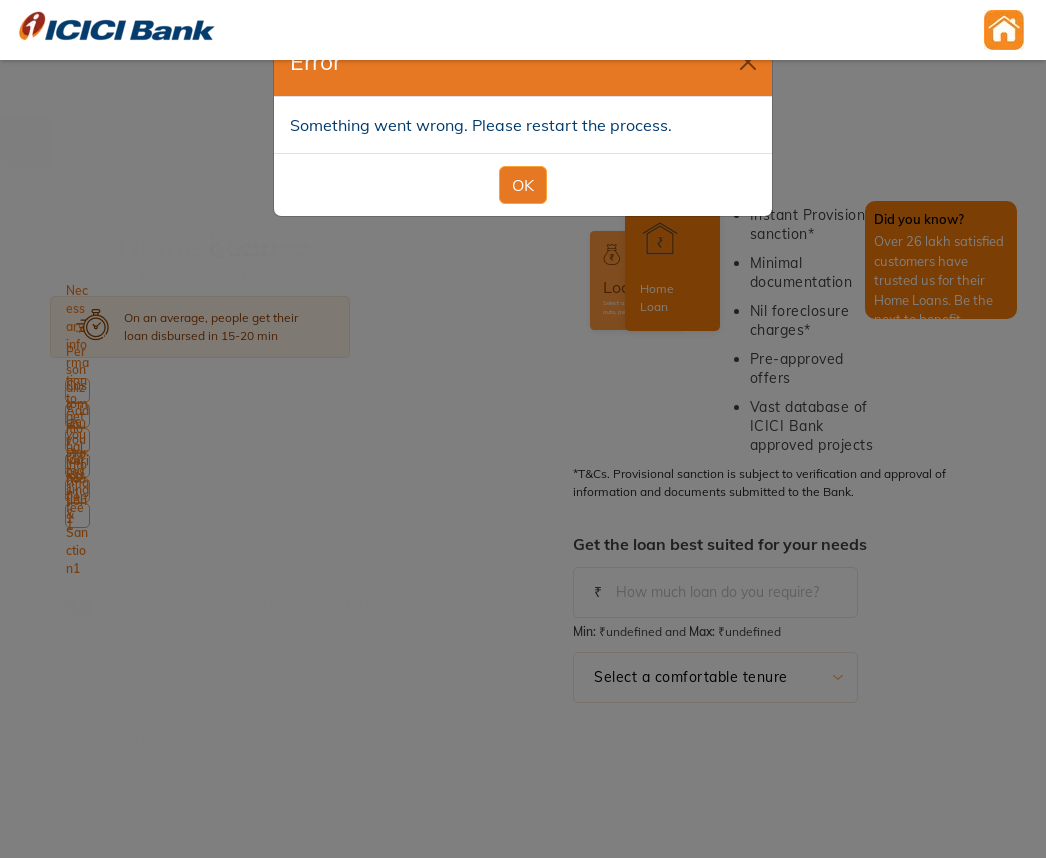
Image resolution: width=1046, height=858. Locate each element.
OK (523, 185)
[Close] (748, 62)
